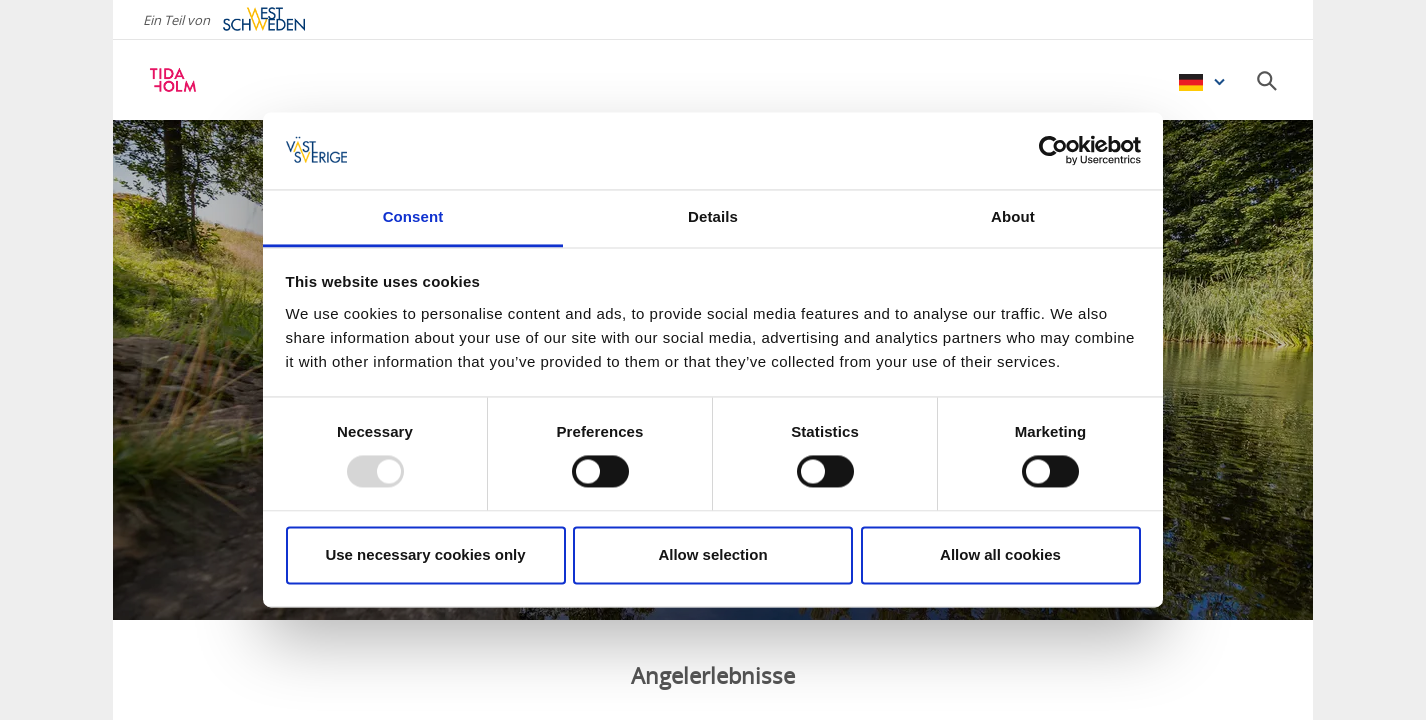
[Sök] (1267, 81)
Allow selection (712, 554)
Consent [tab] (413, 216)
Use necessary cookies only (425, 554)
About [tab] (1013, 216)
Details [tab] (713, 216)
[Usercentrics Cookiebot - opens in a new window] (1053, 151)
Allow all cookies (1000, 554)
